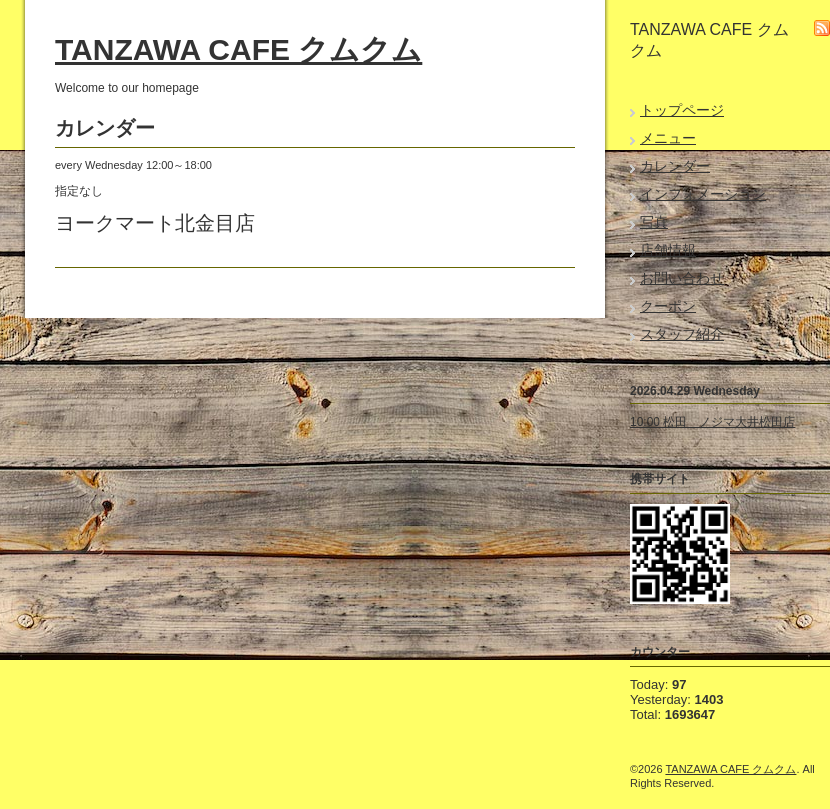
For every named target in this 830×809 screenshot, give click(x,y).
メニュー (668, 138)
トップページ (682, 110)
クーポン (668, 306)
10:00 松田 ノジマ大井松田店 (712, 422)
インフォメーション (703, 194)
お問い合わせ (682, 278)
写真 (654, 222)
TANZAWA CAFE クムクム (238, 49)
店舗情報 (668, 250)
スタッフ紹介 (682, 334)
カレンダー (675, 166)
